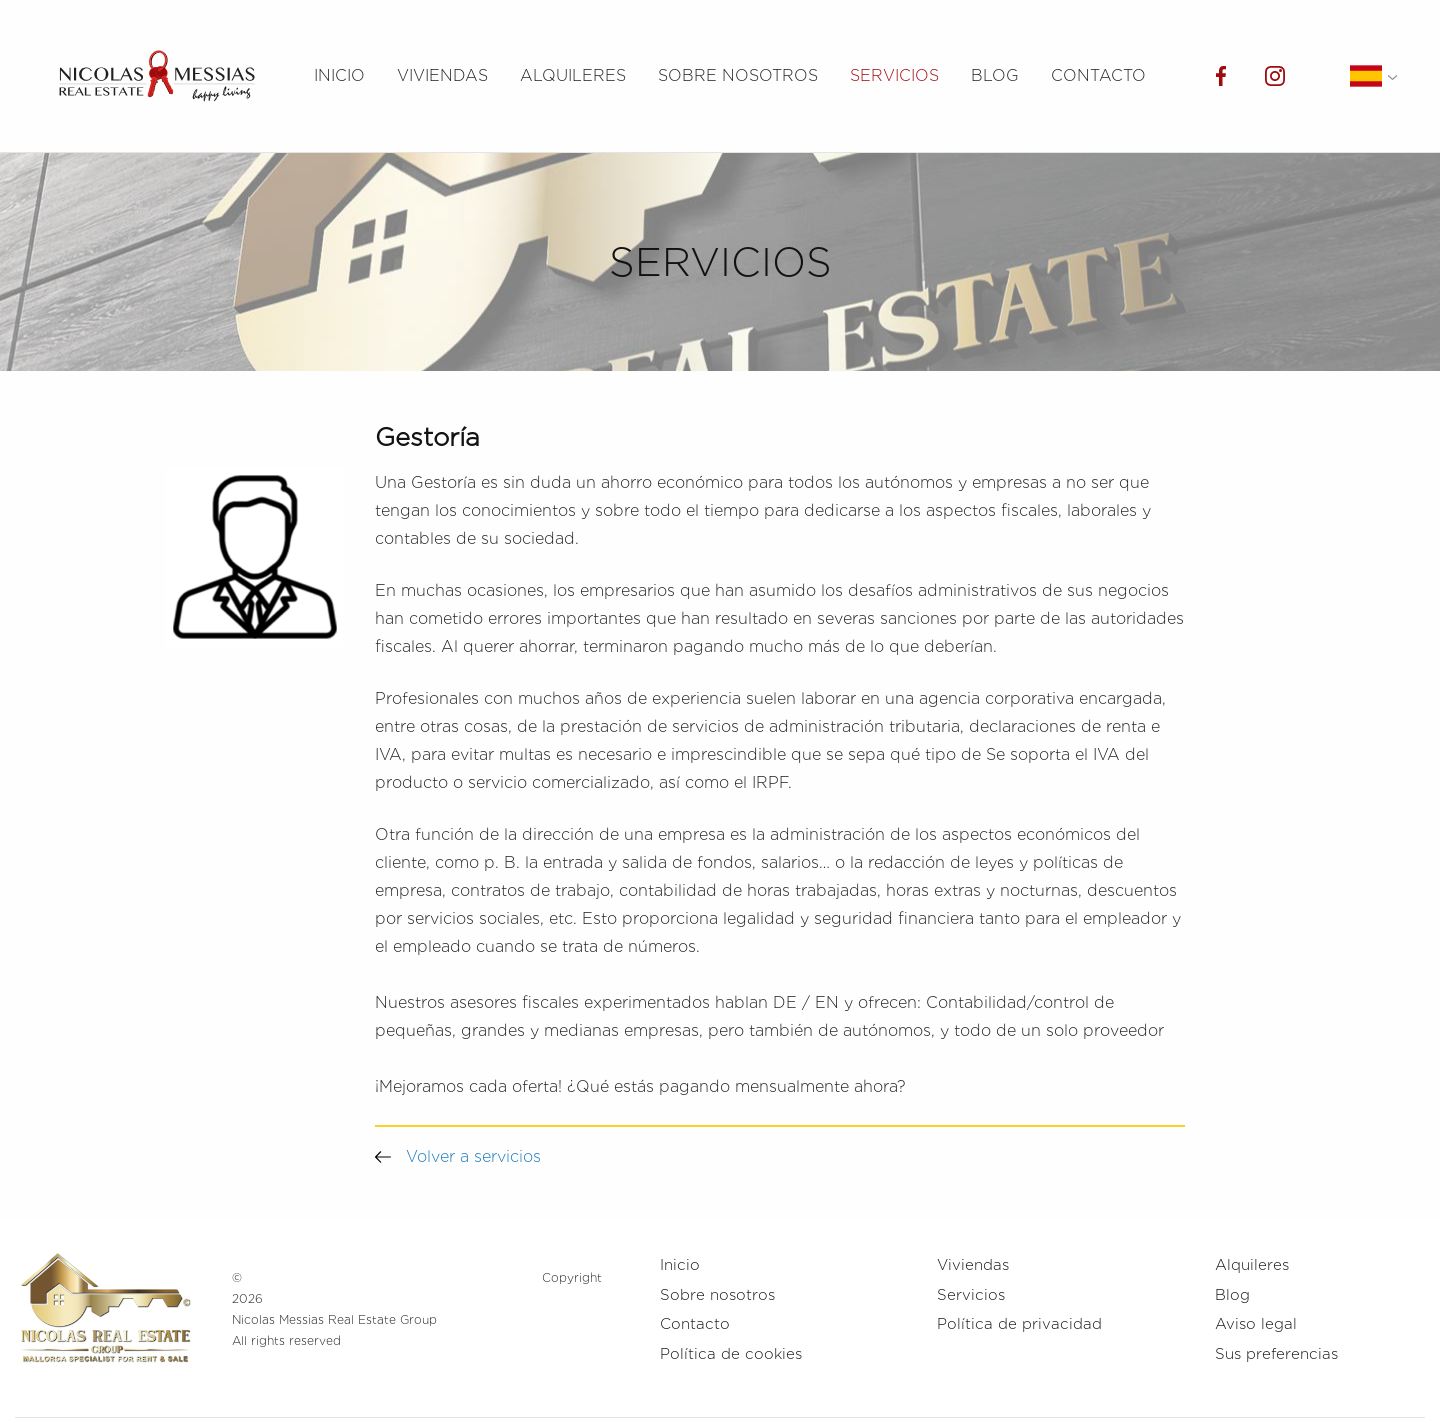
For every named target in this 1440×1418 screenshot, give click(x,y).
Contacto (1098, 75)
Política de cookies (731, 1354)
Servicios (894, 75)
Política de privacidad (1019, 1324)
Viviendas (442, 75)
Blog (995, 75)
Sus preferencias (1276, 1354)
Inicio (339, 75)
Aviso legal (1256, 1324)
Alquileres (573, 75)
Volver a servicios (458, 1156)
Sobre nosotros (738, 75)
